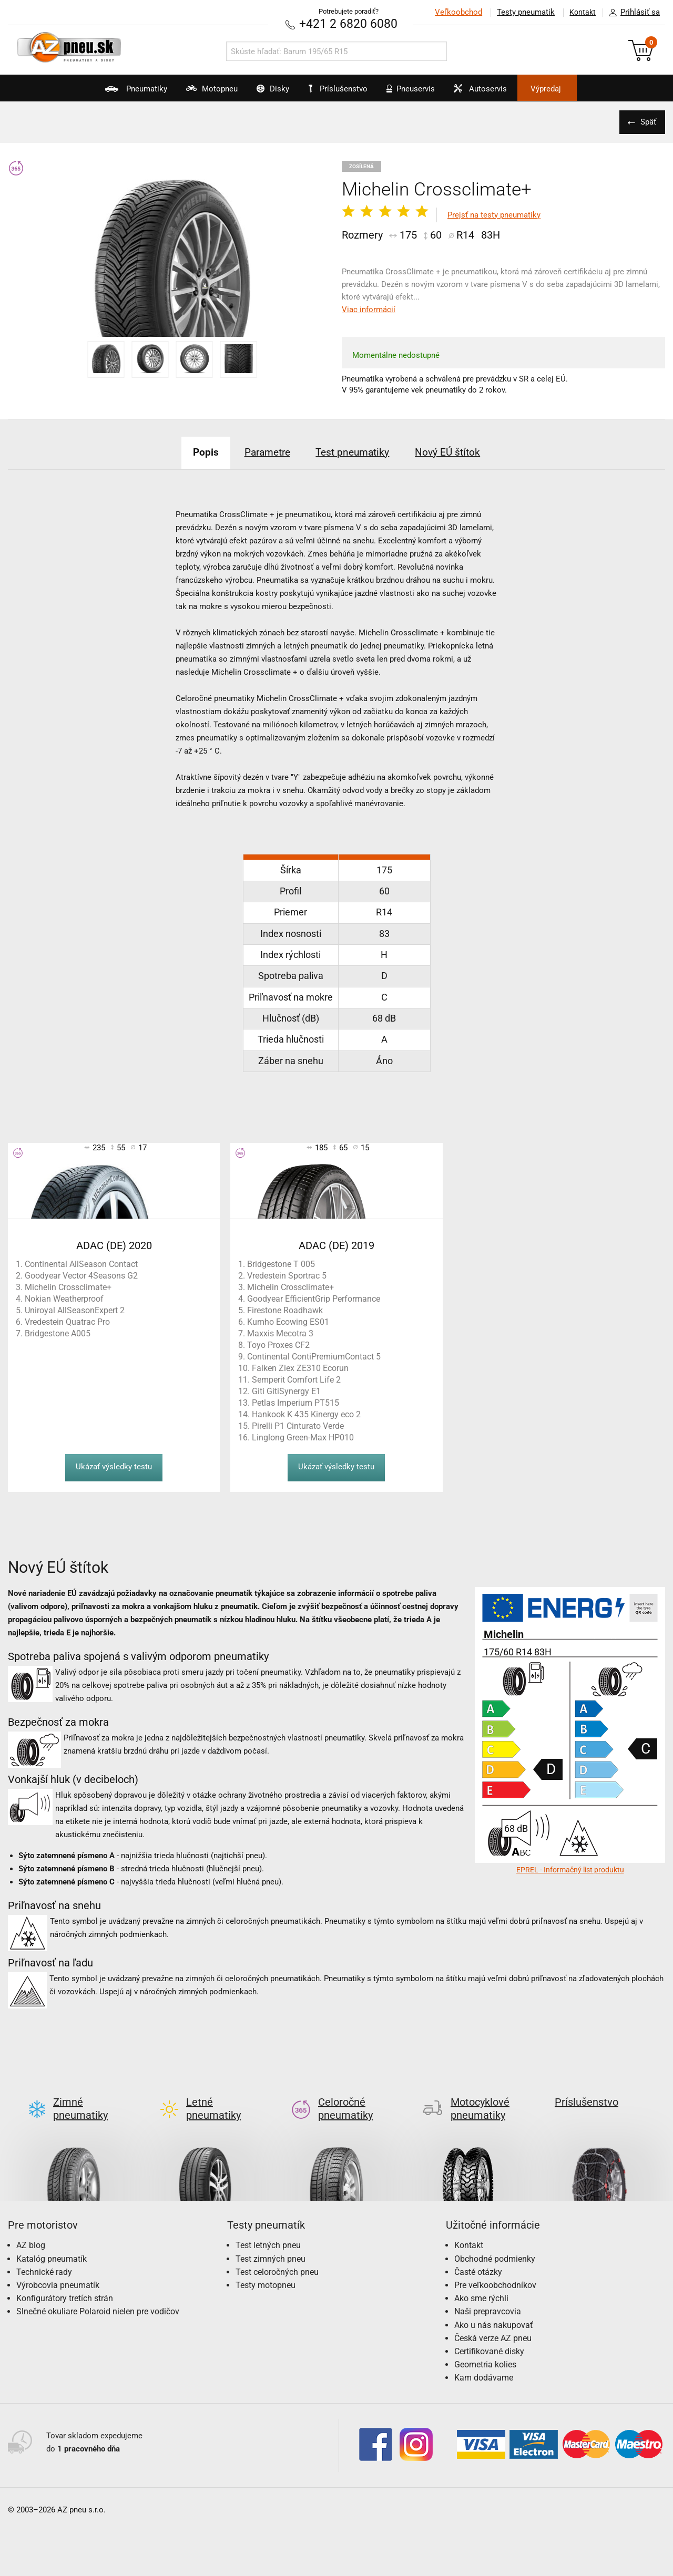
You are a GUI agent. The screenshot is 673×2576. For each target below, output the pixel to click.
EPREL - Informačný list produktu (570, 1870)
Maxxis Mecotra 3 (280, 1333)
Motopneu (190, 92)
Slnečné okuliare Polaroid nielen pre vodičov (97, 2295)
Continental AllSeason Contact (81, 1264)
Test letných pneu (268, 2228)
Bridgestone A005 (57, 1333)
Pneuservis (418, 92)
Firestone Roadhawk (285, 1310)
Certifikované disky (489, 2334)
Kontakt (580, 12)
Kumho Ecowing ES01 (288, 1322)
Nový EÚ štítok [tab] (460, 451)
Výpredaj (575, 89)
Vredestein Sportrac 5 (287, 1276)
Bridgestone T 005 (281, 1264)
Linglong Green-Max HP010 (303, 1437)
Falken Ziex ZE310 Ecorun (300, 1368)
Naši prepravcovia (487, 2295)
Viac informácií (368, 309)
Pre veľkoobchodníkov (495, 2268)
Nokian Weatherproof (64, 1299)
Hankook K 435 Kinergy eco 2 (306, 1414)
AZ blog (30, 2228)
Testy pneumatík (521, 12)
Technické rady (44, 2255)
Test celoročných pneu (277, 2255)
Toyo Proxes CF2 (278, 1345)
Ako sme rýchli (481, 2281)
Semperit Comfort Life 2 (296, 1380)
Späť (647, 121)
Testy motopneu (265, 2268)
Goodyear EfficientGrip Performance (313, 1299)
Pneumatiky (104, 92)
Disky (261, 92)
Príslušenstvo (342, 89)
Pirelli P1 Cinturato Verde (298, 1426)
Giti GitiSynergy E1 (286, 1391)
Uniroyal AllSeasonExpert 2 (75, 1310)
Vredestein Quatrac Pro (67, 1322)
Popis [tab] (192, 451)
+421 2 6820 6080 (348, 23)
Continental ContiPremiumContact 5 (314, 1357)
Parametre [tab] (262, 451)
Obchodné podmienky (494, 2242)
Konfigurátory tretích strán (64, 2281)
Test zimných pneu (270, 2242)
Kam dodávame (483, 2361)
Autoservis (498, 92)
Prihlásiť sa (631, 12)
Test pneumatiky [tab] (357, 451)
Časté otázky (478, 2255)
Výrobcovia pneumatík (57, 2268)
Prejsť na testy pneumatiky (494, 214)
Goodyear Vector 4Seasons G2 (81, 1276)
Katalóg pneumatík (51, 2242)
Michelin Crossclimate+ (68, 1287)
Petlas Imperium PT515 (295, 1403)
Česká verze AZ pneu (493, 2321)
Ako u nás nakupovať (493, 2308)
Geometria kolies (485, 2347)
